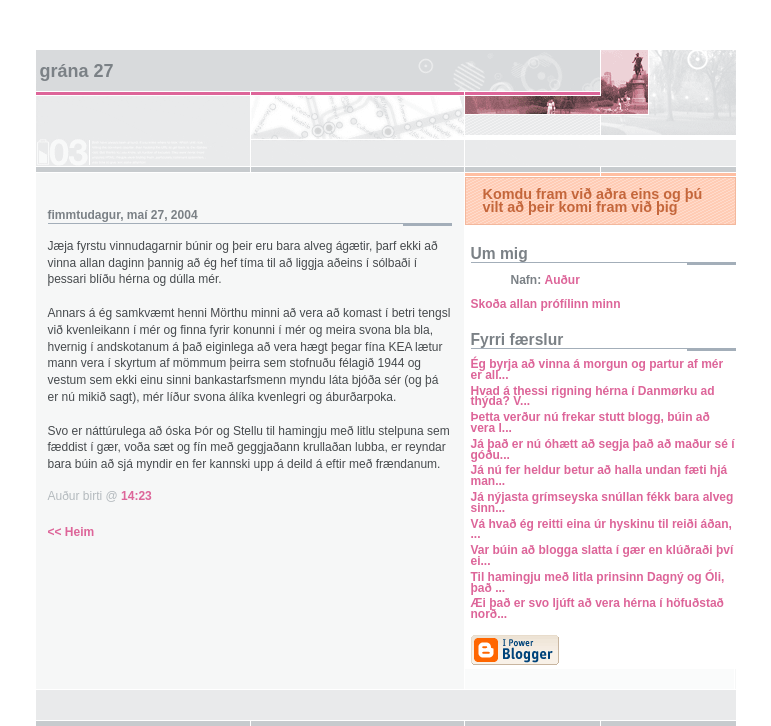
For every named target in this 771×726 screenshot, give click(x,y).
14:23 (136, 496)
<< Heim (71, 532)
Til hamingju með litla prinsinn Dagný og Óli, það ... (598, 582)
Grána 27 (77, 71)
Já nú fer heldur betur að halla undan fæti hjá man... (599, 475)
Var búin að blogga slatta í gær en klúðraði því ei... (602, 555)
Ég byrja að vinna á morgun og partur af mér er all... (597, 369)
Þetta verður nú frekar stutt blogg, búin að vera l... (590, 422)
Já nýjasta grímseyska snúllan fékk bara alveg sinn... (602, 502)
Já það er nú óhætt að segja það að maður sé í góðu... (603, 449)
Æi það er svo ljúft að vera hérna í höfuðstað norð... (597, 608)
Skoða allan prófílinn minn (546, 304)
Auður (562, 280)
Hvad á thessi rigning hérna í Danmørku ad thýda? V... (593, 396)
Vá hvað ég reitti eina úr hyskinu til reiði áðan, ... (601, 529)
